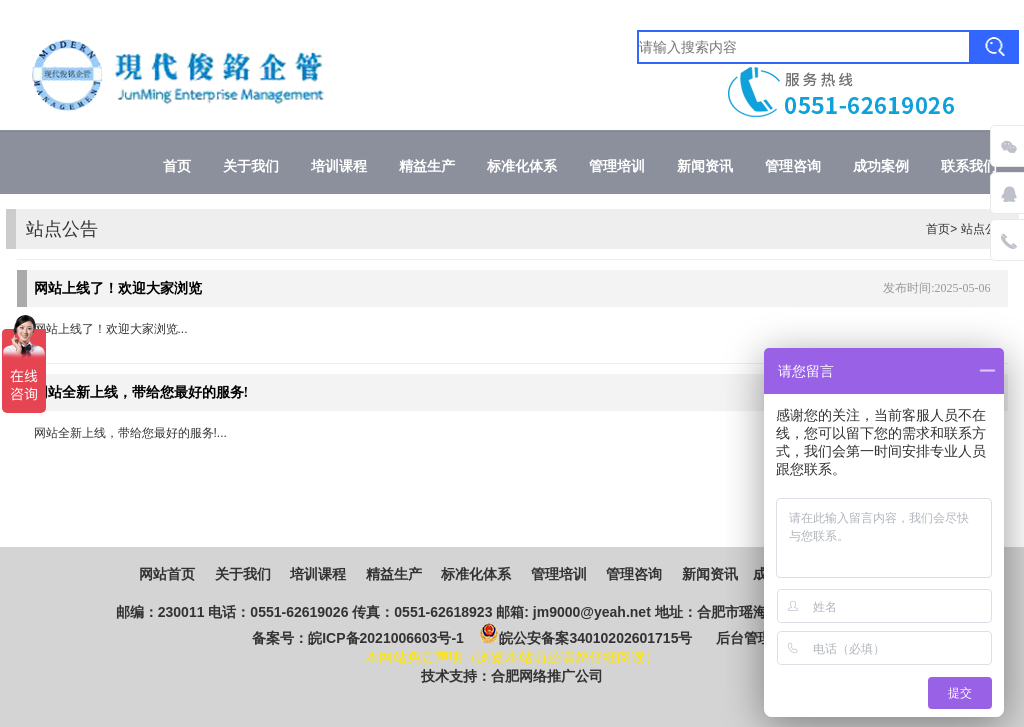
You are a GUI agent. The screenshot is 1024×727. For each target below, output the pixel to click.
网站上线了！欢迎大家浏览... (111, 329)
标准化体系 (522, 166)
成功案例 (881, 166)
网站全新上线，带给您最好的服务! (141, 392)
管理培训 (617, 166)
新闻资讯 (705, 166)
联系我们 (969, 166)
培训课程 (339, 166)
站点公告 (985, 229)
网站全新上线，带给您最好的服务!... (130, 433)
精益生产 (427, 166)
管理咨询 (793, 166)
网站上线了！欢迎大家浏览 (118, 288)
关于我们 (251, 166)
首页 (177, 166)
